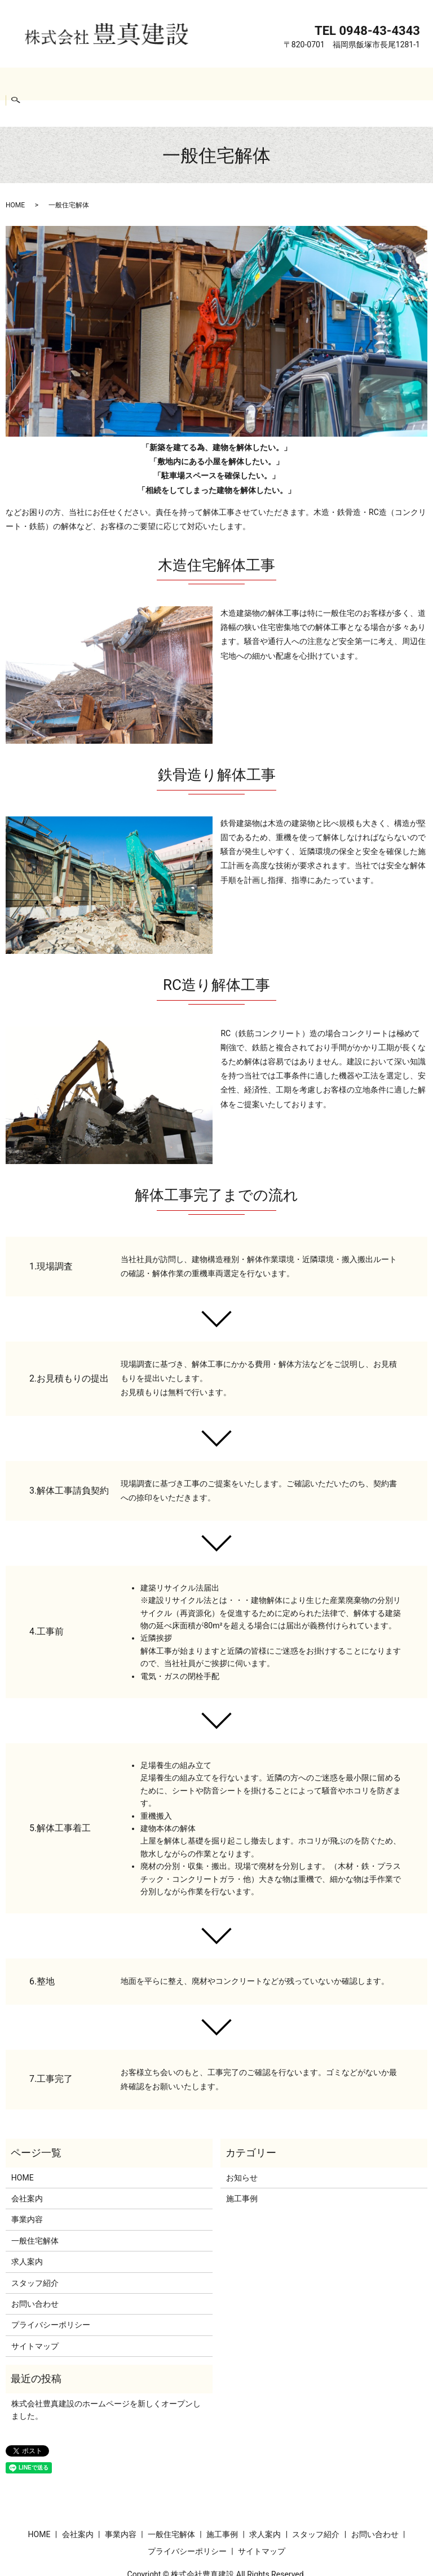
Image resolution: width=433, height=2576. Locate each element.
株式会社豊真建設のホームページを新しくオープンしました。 (106, 2382)
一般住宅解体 (164, 83)
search (412, 83)
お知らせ (242, 2150)
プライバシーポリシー (50, 2297)
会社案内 (71, 83)
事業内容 (114, 83)
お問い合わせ (367, 83)
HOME (34, 83)
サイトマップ (35, 2318)
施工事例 (215, 83)
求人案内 (258, 83)
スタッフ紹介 (308, 83)
